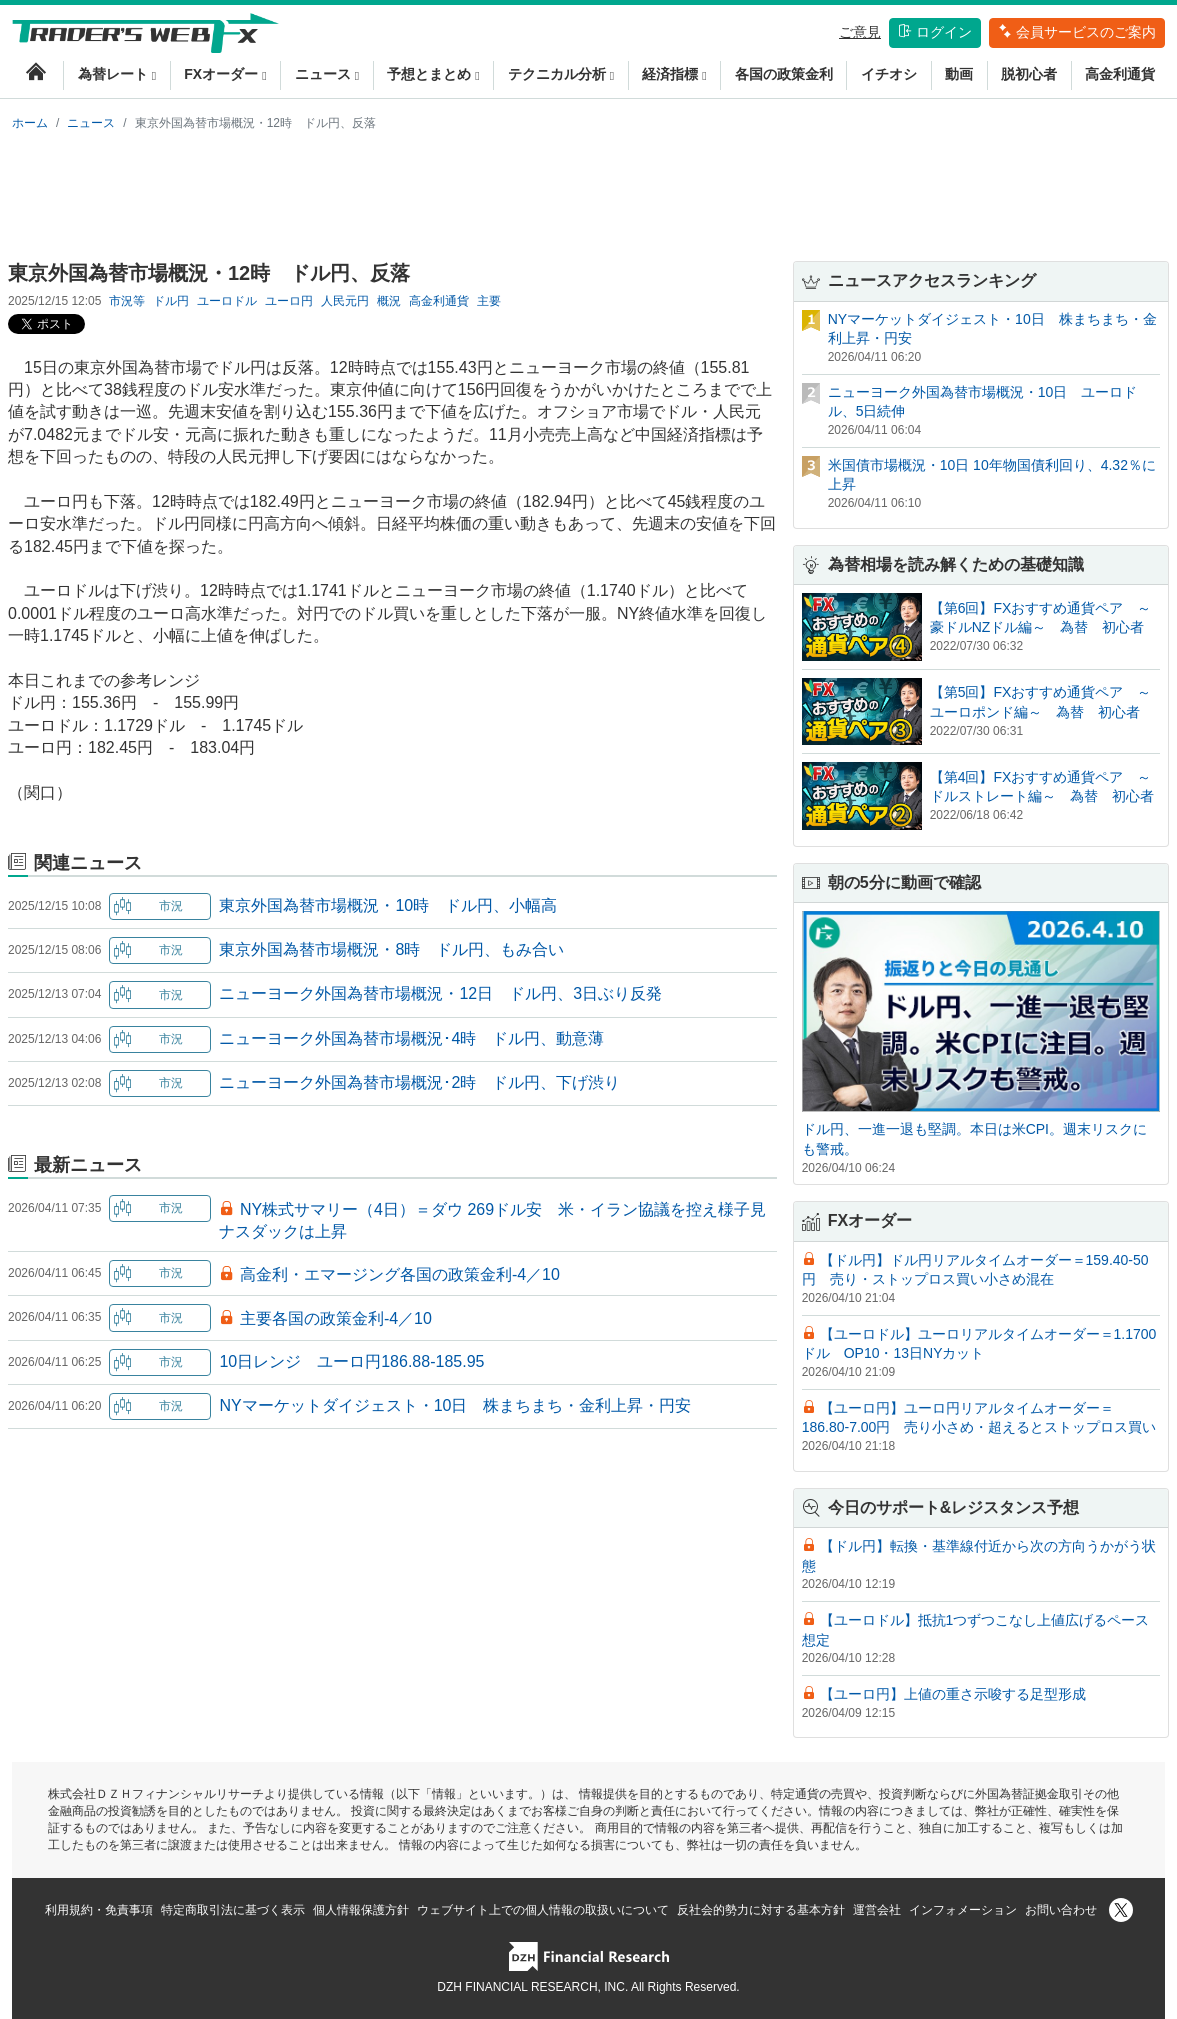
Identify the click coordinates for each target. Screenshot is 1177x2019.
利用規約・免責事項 (99, 1910)
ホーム (30, 123)
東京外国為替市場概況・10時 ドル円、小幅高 (388, 905)
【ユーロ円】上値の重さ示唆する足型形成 (953, 1694)
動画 (959, 74)
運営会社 (877, 1910)
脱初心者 (1029, 74)
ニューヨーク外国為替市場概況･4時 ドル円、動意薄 (411, 1038)
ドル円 (171, 301)
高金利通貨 (1120, 74)
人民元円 (345, 301)
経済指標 (674, 74)
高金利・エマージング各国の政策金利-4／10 (400, 1274)
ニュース (327, 74)
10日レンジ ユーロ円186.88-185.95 (351, 1361)
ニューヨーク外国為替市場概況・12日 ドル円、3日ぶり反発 (440, 993)
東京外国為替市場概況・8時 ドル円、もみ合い (391, 949)
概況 (389, 301)
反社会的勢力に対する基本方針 (761, 1910)
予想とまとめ (433, 74)
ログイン (935, 32)
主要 (489, 301)
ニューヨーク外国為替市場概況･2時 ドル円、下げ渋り (419, 1082)
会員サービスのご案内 (1077, 32)
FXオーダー (225, 74)
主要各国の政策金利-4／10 (336, 1318)
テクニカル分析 (561, 74)
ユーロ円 (289, 301)
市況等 (127, 301)
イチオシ (889, 74)
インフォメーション (963, 1910)
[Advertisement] (588, 192)
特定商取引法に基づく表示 (233, 1910)
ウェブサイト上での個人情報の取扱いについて (543, 1910)
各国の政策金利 (784, 74)
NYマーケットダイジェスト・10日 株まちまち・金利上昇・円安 (455, 1405)
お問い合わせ (1061, 1910)
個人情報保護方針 (361, 1910)
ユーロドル (227, 301)
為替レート (117, 74)
